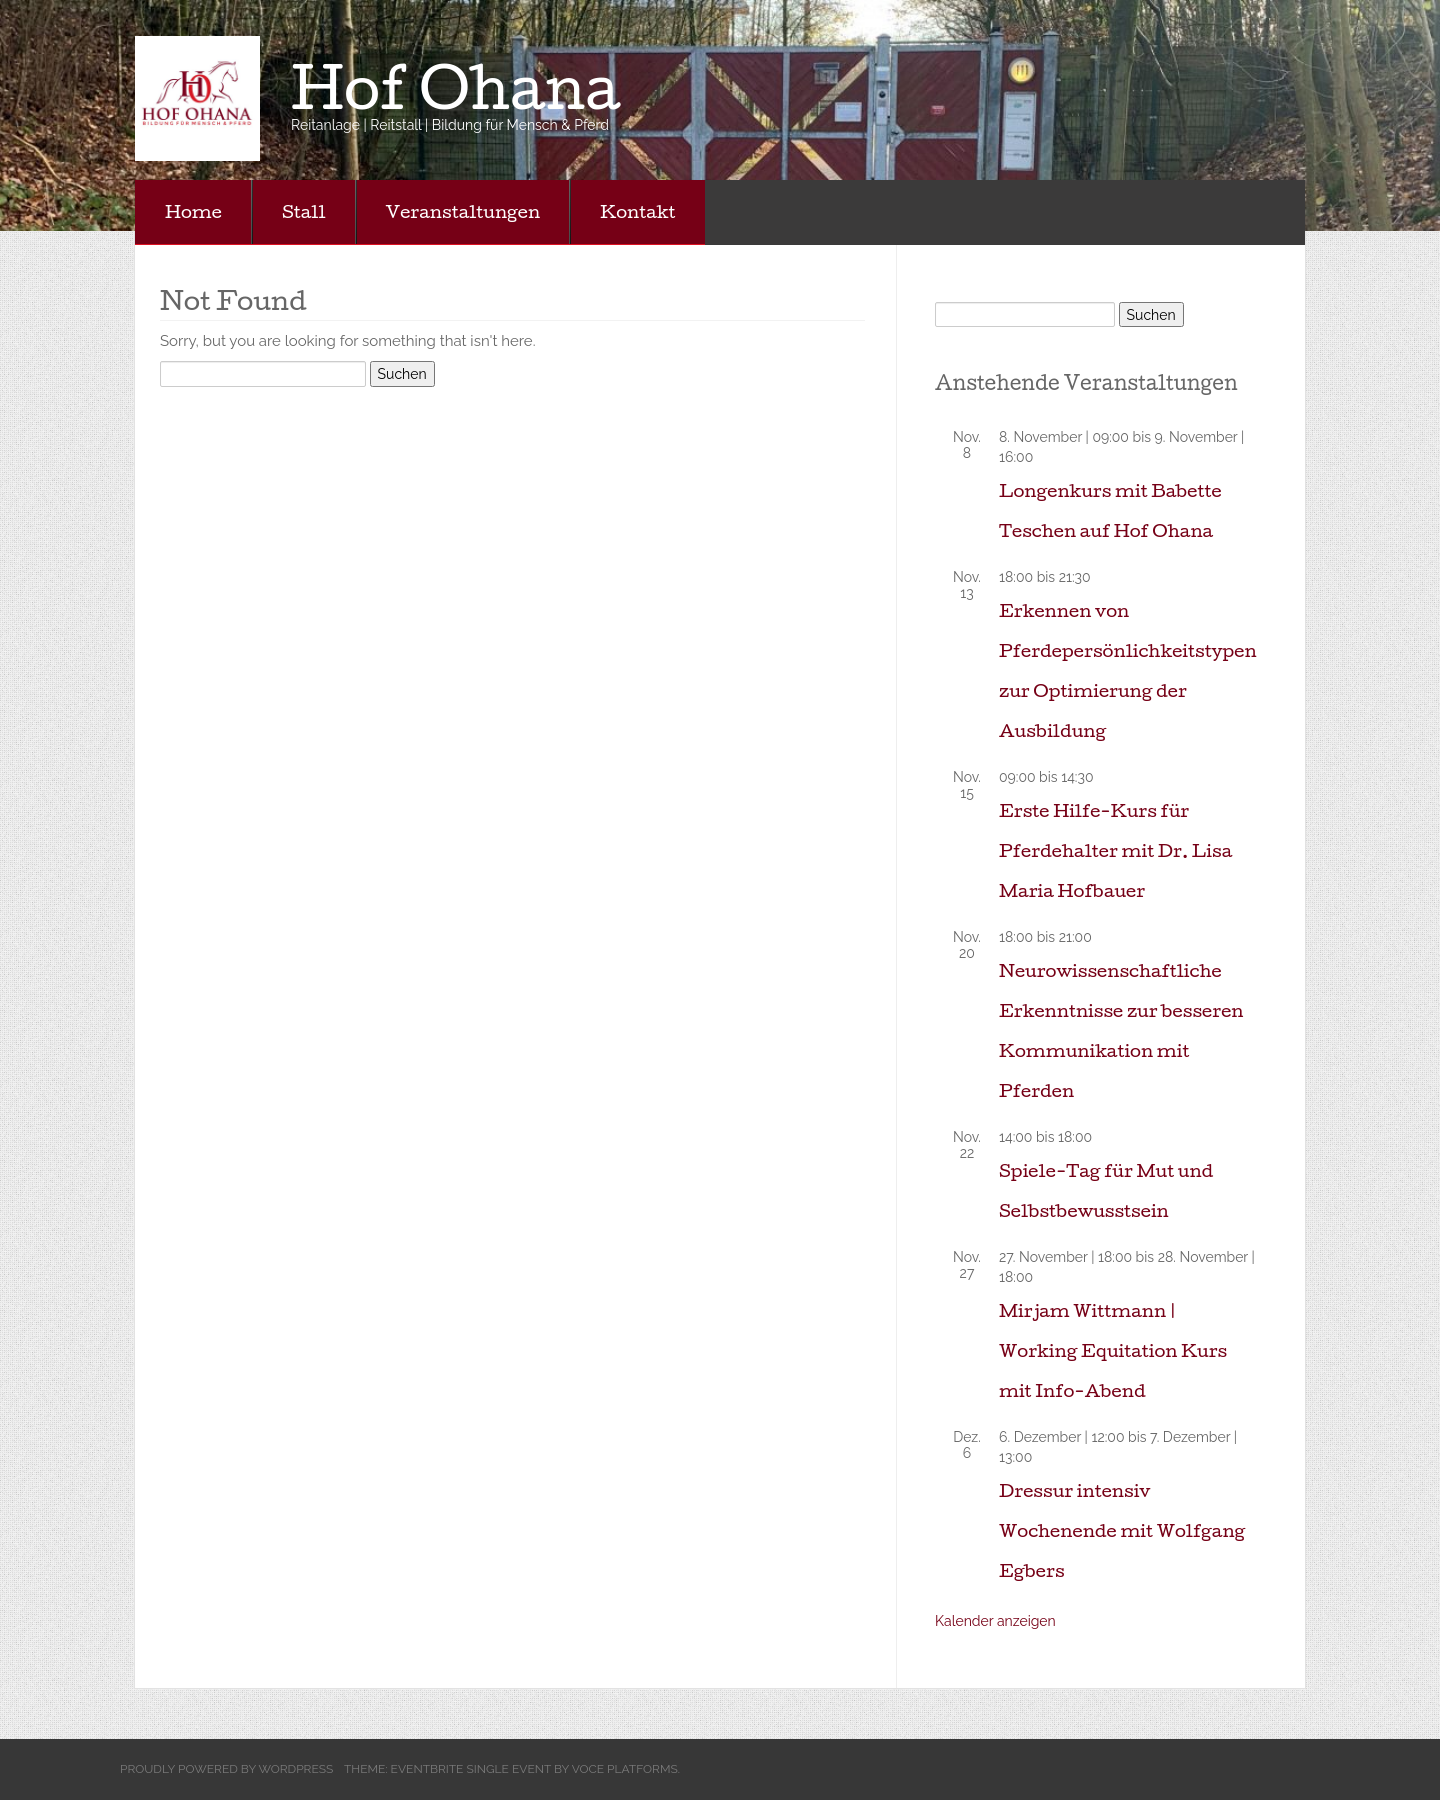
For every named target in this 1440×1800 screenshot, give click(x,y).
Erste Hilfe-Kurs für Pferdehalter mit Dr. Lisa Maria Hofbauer (1115, 850)
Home (193, 211)
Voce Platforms (625, 1769)
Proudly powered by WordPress (226, 1769)
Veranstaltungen (463, 211)
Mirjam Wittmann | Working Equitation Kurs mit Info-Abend (1113, 1350)
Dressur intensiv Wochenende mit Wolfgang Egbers (1122, 1530)
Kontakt (637, 211)
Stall (304, 211)
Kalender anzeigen (995, 1621)
